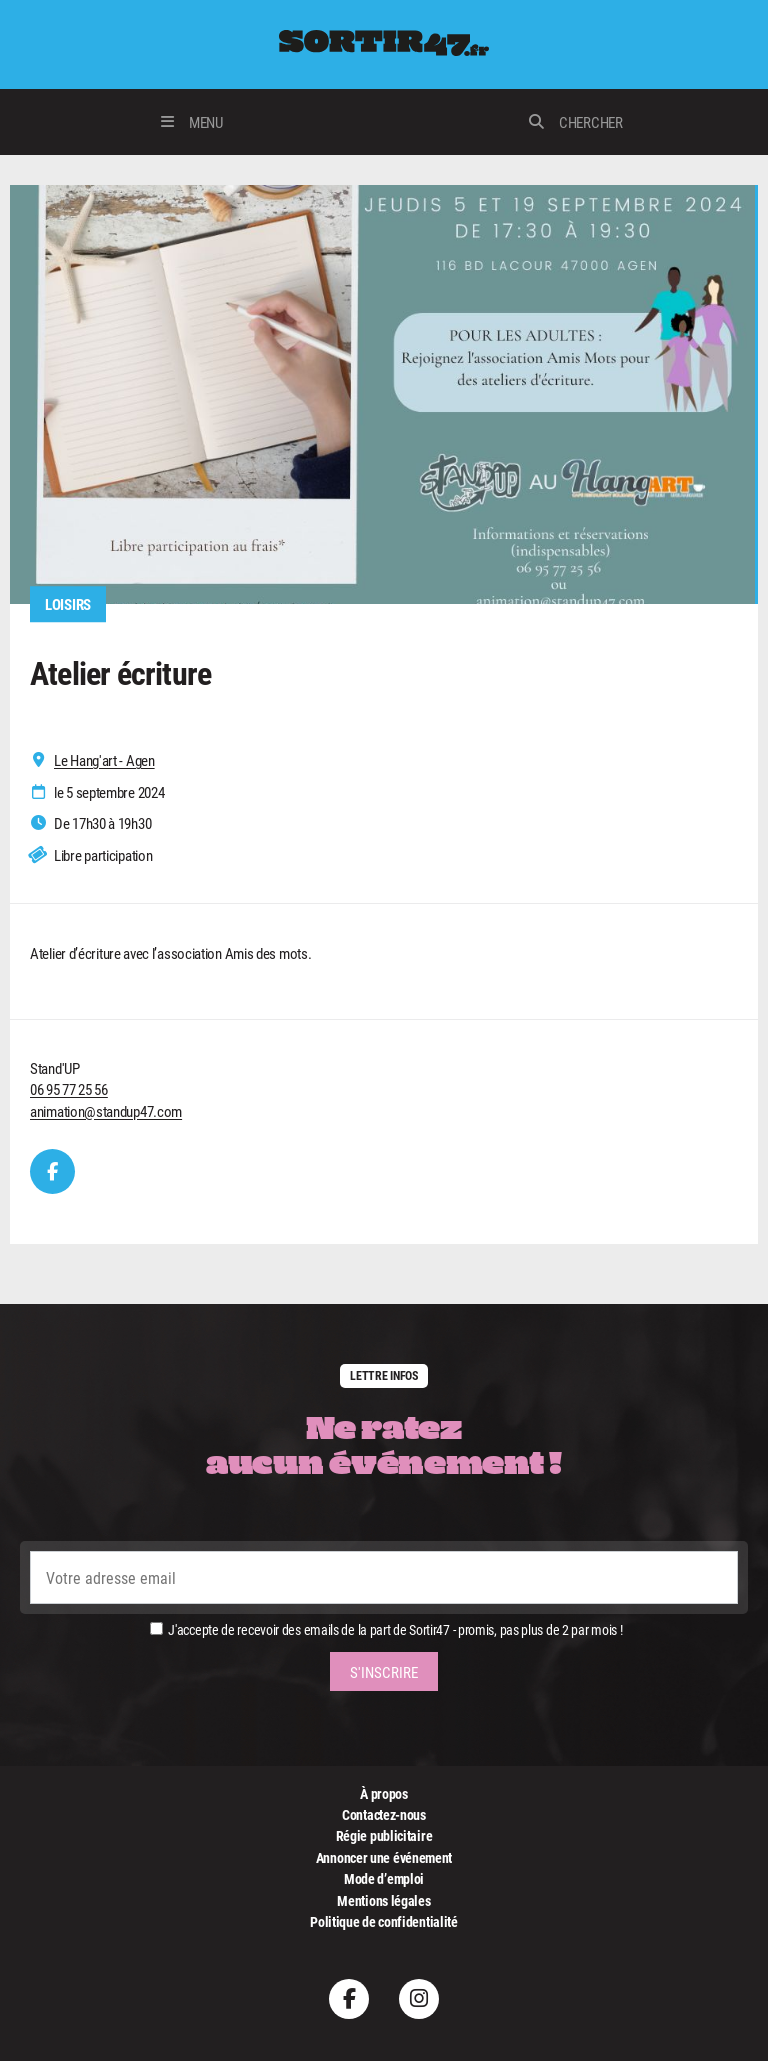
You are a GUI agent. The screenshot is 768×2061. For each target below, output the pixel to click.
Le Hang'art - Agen (104, 760)
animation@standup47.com (106, 1111)
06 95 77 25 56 (69, 1089)
